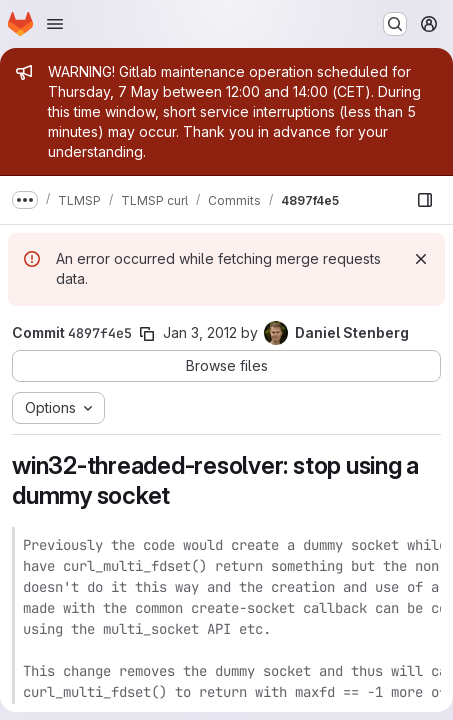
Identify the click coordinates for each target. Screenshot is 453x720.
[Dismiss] (421, 259)
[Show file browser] (425, 200)
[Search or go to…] (395, 24)
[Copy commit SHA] (147, 334)
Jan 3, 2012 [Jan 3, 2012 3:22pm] (200, 332)
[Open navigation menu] (55, 24)
